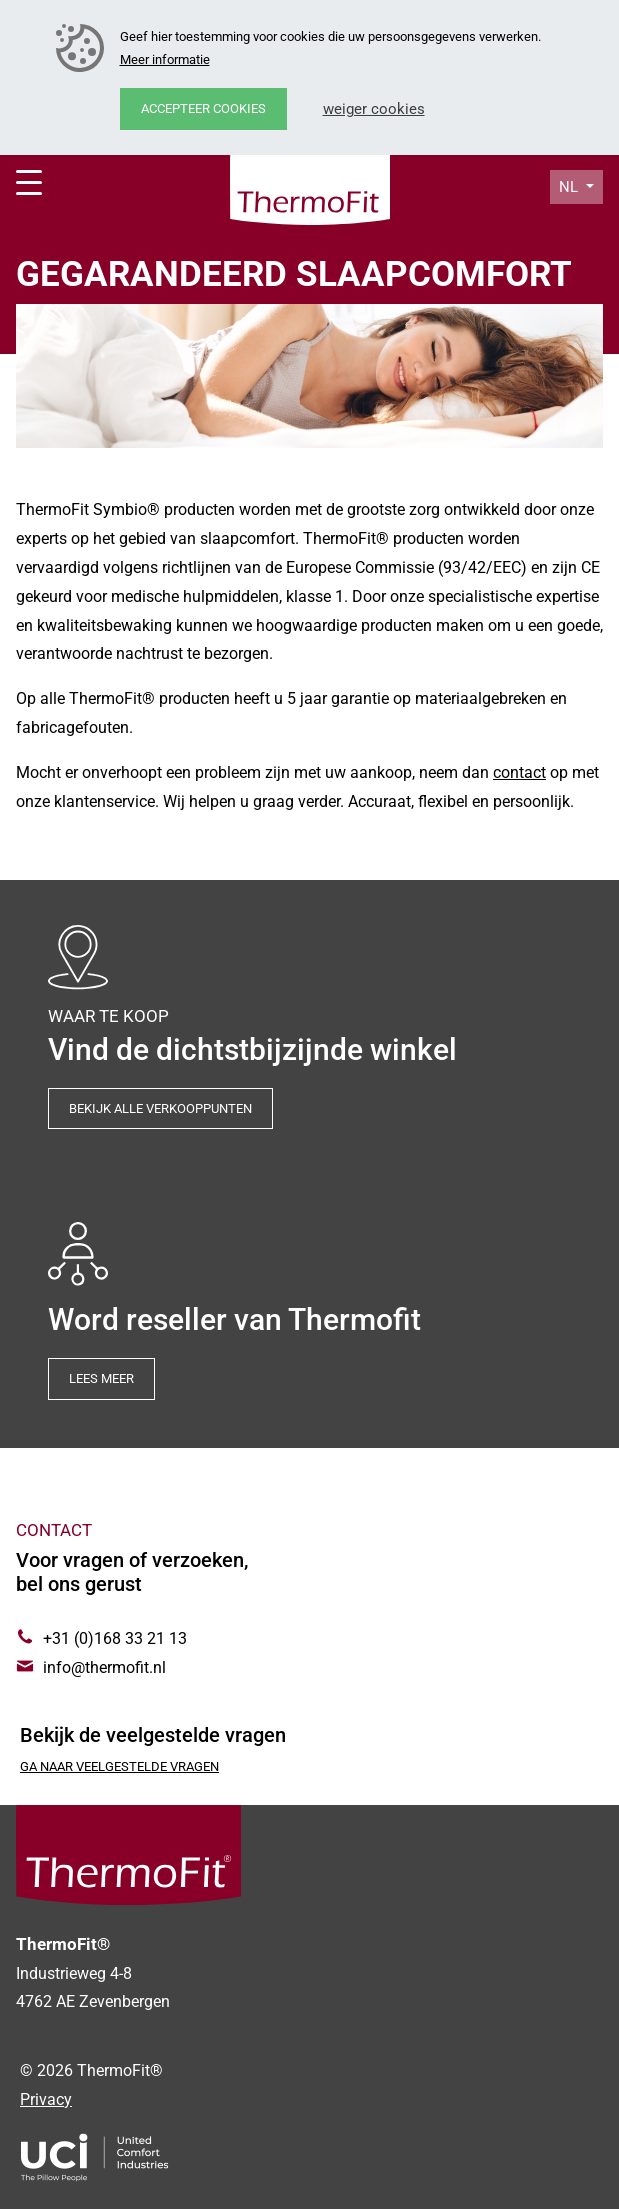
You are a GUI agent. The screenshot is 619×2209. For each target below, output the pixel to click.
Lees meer (101, 1378)
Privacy (46, 2099)
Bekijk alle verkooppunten (160, 1108)
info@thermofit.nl (104, 1667)
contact (519, 772)
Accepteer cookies (203, 108)
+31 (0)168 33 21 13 (115, 1638)
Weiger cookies (374, 109)
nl (570, 187)
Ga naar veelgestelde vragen (119, 1766)
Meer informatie (165, 59)
